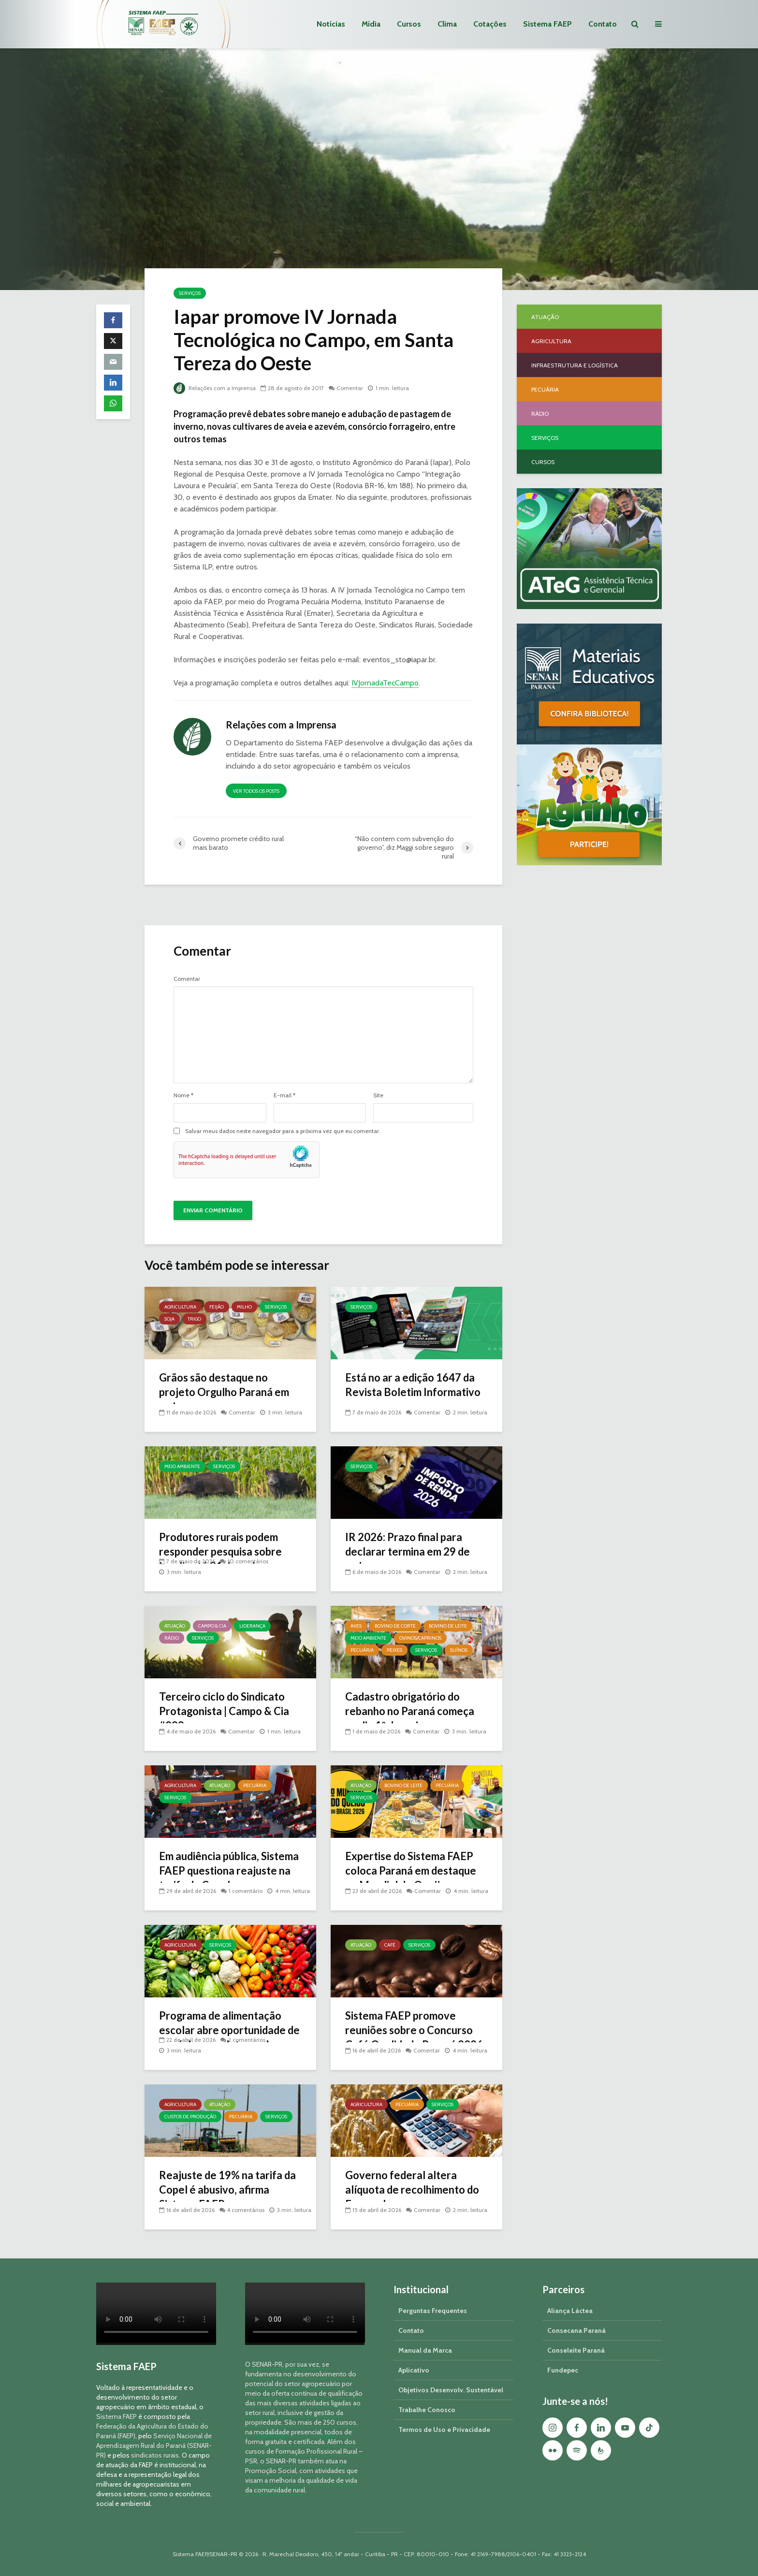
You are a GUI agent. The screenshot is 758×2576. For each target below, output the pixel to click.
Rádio (171, 1638)
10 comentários (248, 1561)
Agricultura (180, 1307)
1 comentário (245, 1890)
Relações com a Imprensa (215, 388)
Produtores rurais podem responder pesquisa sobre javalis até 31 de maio (221, 1551)
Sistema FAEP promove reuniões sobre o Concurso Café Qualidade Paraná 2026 (414, 2030)
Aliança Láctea (570, 2310)
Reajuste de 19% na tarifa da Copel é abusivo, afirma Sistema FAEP (228, 2189)
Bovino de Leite (448, 1626)
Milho (244, 1307)
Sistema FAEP (547, 24)
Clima (447, 24)
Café (389, 1945)
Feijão (216, 1307)
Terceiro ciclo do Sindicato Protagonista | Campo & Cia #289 (224, 1711)
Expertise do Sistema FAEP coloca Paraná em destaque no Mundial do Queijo (411, 1870)
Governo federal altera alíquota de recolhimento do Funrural (413, 2189)
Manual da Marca (425, 2350)
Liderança (252, 1626)
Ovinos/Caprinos (420, 1638)
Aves (356, 1626)
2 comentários (246, 2039)
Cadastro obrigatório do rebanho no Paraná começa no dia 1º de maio (409, 1711)
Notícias (331, 24)
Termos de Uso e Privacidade (444, 2429)
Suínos (458, 1650)
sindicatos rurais (155, 2455)
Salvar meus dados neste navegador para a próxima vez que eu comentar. (282, 1131)
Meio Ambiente (182, 1466)
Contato (602, 24)
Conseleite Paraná (576, 2350)
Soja (169, 1319)
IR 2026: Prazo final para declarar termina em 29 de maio (408, 1551)
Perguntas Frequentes (432, 2310)
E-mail (284, 1095)
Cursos (409, 24)
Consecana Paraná (576, 2330)
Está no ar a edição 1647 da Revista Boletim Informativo (413, 1384)
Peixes (394, 1650)
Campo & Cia (212, 1626)
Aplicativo (413, 2370)
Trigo (194, 1319)
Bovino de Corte (395, 1626)
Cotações (490, 24)
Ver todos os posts (256, 791)
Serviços (190, 293)
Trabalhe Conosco (426, 2409)
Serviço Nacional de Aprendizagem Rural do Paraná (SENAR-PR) (154, 2445)
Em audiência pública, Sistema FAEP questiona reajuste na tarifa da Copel (229, 1870)
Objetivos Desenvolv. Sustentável (450, 2390)
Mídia (371, 24)
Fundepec (562, 2370)
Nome (183, 1095)
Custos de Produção (190, 2116)
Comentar (350, 388)
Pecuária (362, 1650)
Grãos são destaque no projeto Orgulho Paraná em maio (224, 1392)
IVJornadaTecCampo (385, 682)
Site (378, 1095)
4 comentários (246, 2199)
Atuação (174, 1626)
